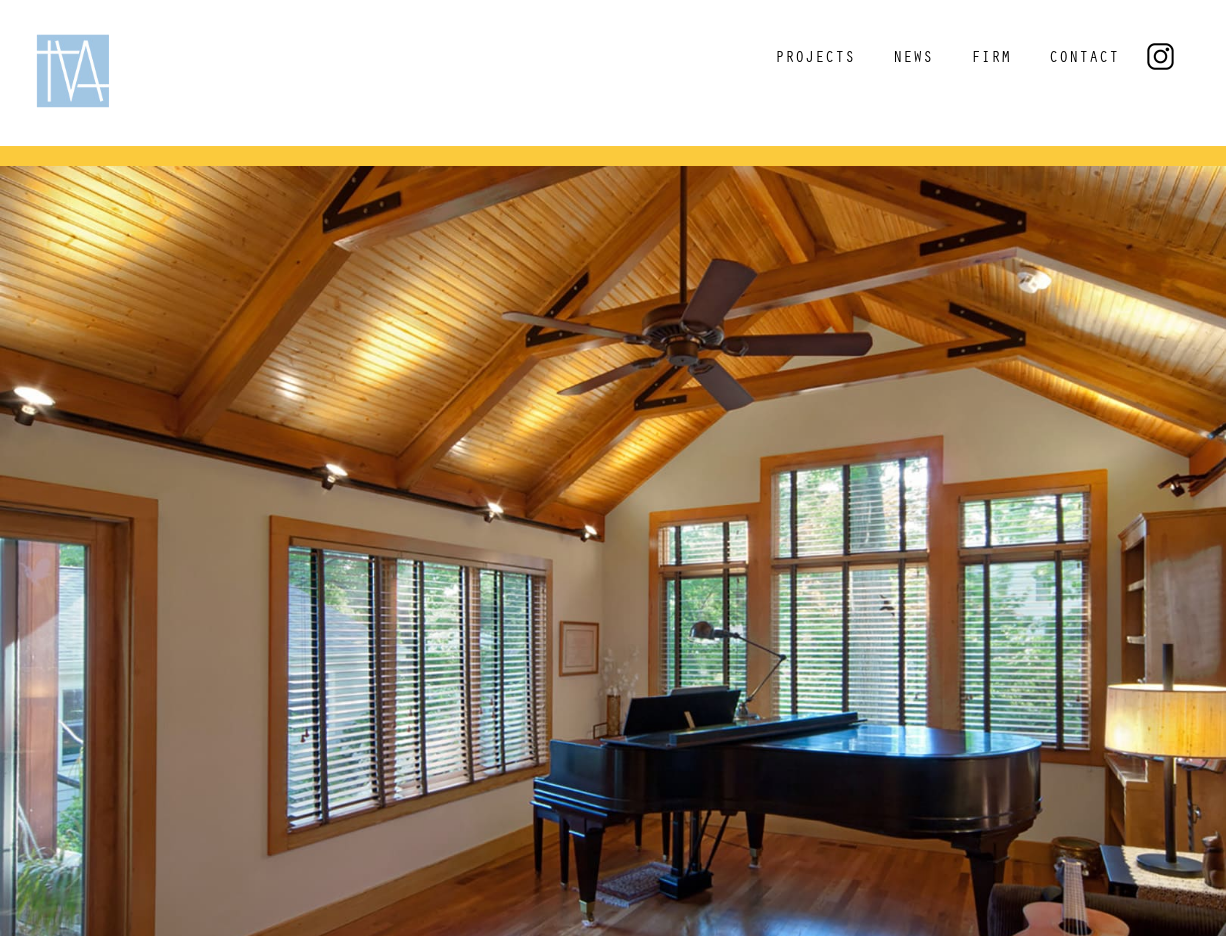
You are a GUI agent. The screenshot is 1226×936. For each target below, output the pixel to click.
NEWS (913, 59)
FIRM (991, 59)
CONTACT (1084, 59)
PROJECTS (815, 59)
